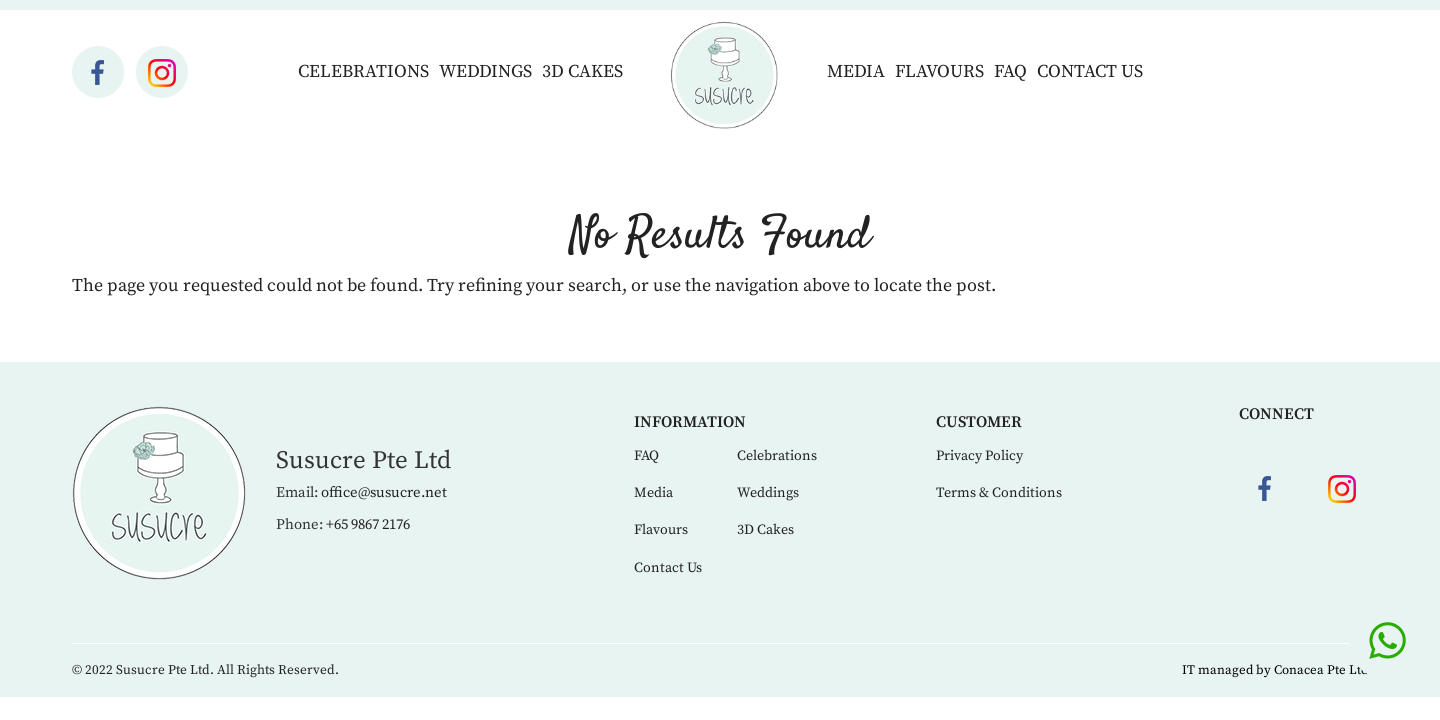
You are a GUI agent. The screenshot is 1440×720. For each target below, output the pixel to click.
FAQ (1010, 71)
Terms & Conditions (999, 493)
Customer (979, 422)
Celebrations (363, 71)
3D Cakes (582, 71)
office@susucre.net (384, 492)
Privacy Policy (979, 456)
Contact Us (1090, 71)
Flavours (939, 71)
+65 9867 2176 (368, 524)
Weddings (485, 71)
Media (856, 71)
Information (690, 422)
